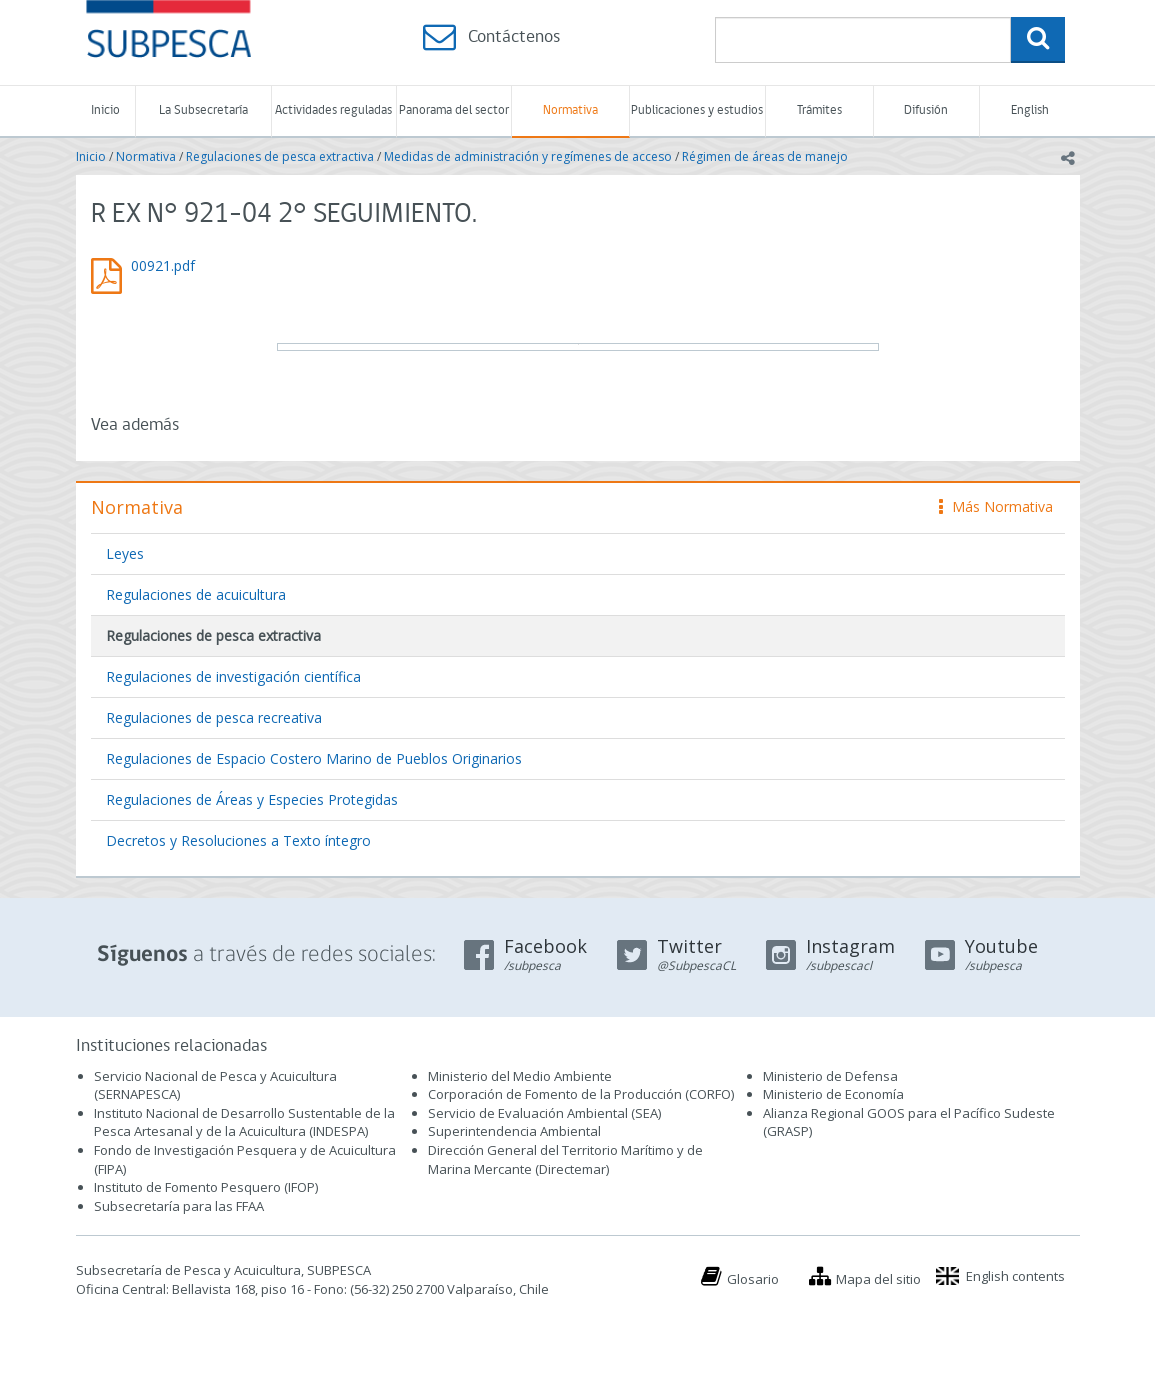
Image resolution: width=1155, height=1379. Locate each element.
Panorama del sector (454, 110)
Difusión (926, 110)
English (1030, 110)
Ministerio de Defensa (830, 1076)
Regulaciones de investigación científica (233, 676)
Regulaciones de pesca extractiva (280, 156)
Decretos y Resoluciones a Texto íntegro (238, 840)
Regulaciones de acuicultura (196, 594)
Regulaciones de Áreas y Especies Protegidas (252, 799)
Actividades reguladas (333, 110)
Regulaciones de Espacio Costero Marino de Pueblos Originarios (314, 758)
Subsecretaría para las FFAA (179, 1206)
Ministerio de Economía (833, 1094)
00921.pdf (163, 265)
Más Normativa (996, 506)
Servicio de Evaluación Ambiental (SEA (543, 1113)
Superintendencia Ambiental (514, 1131)
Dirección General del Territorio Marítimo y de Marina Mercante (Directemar (565, 1159)
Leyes (125, 553)
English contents (1015, 1276)
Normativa (570, 110)
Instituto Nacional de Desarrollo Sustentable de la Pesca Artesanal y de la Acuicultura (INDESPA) (244, 1122)
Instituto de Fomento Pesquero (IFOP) (206, 1187)
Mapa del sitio (878, 1279)
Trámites (819, 110)
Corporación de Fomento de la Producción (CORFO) (581, 1094)
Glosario (753, 1279)
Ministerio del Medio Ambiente (520, 1076)
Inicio (105, 110)
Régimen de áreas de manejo (765, 156)
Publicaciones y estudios (697, 110)
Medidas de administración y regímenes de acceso (528, 156)
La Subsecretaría (203, 110)
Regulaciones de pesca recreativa (214, 717)
